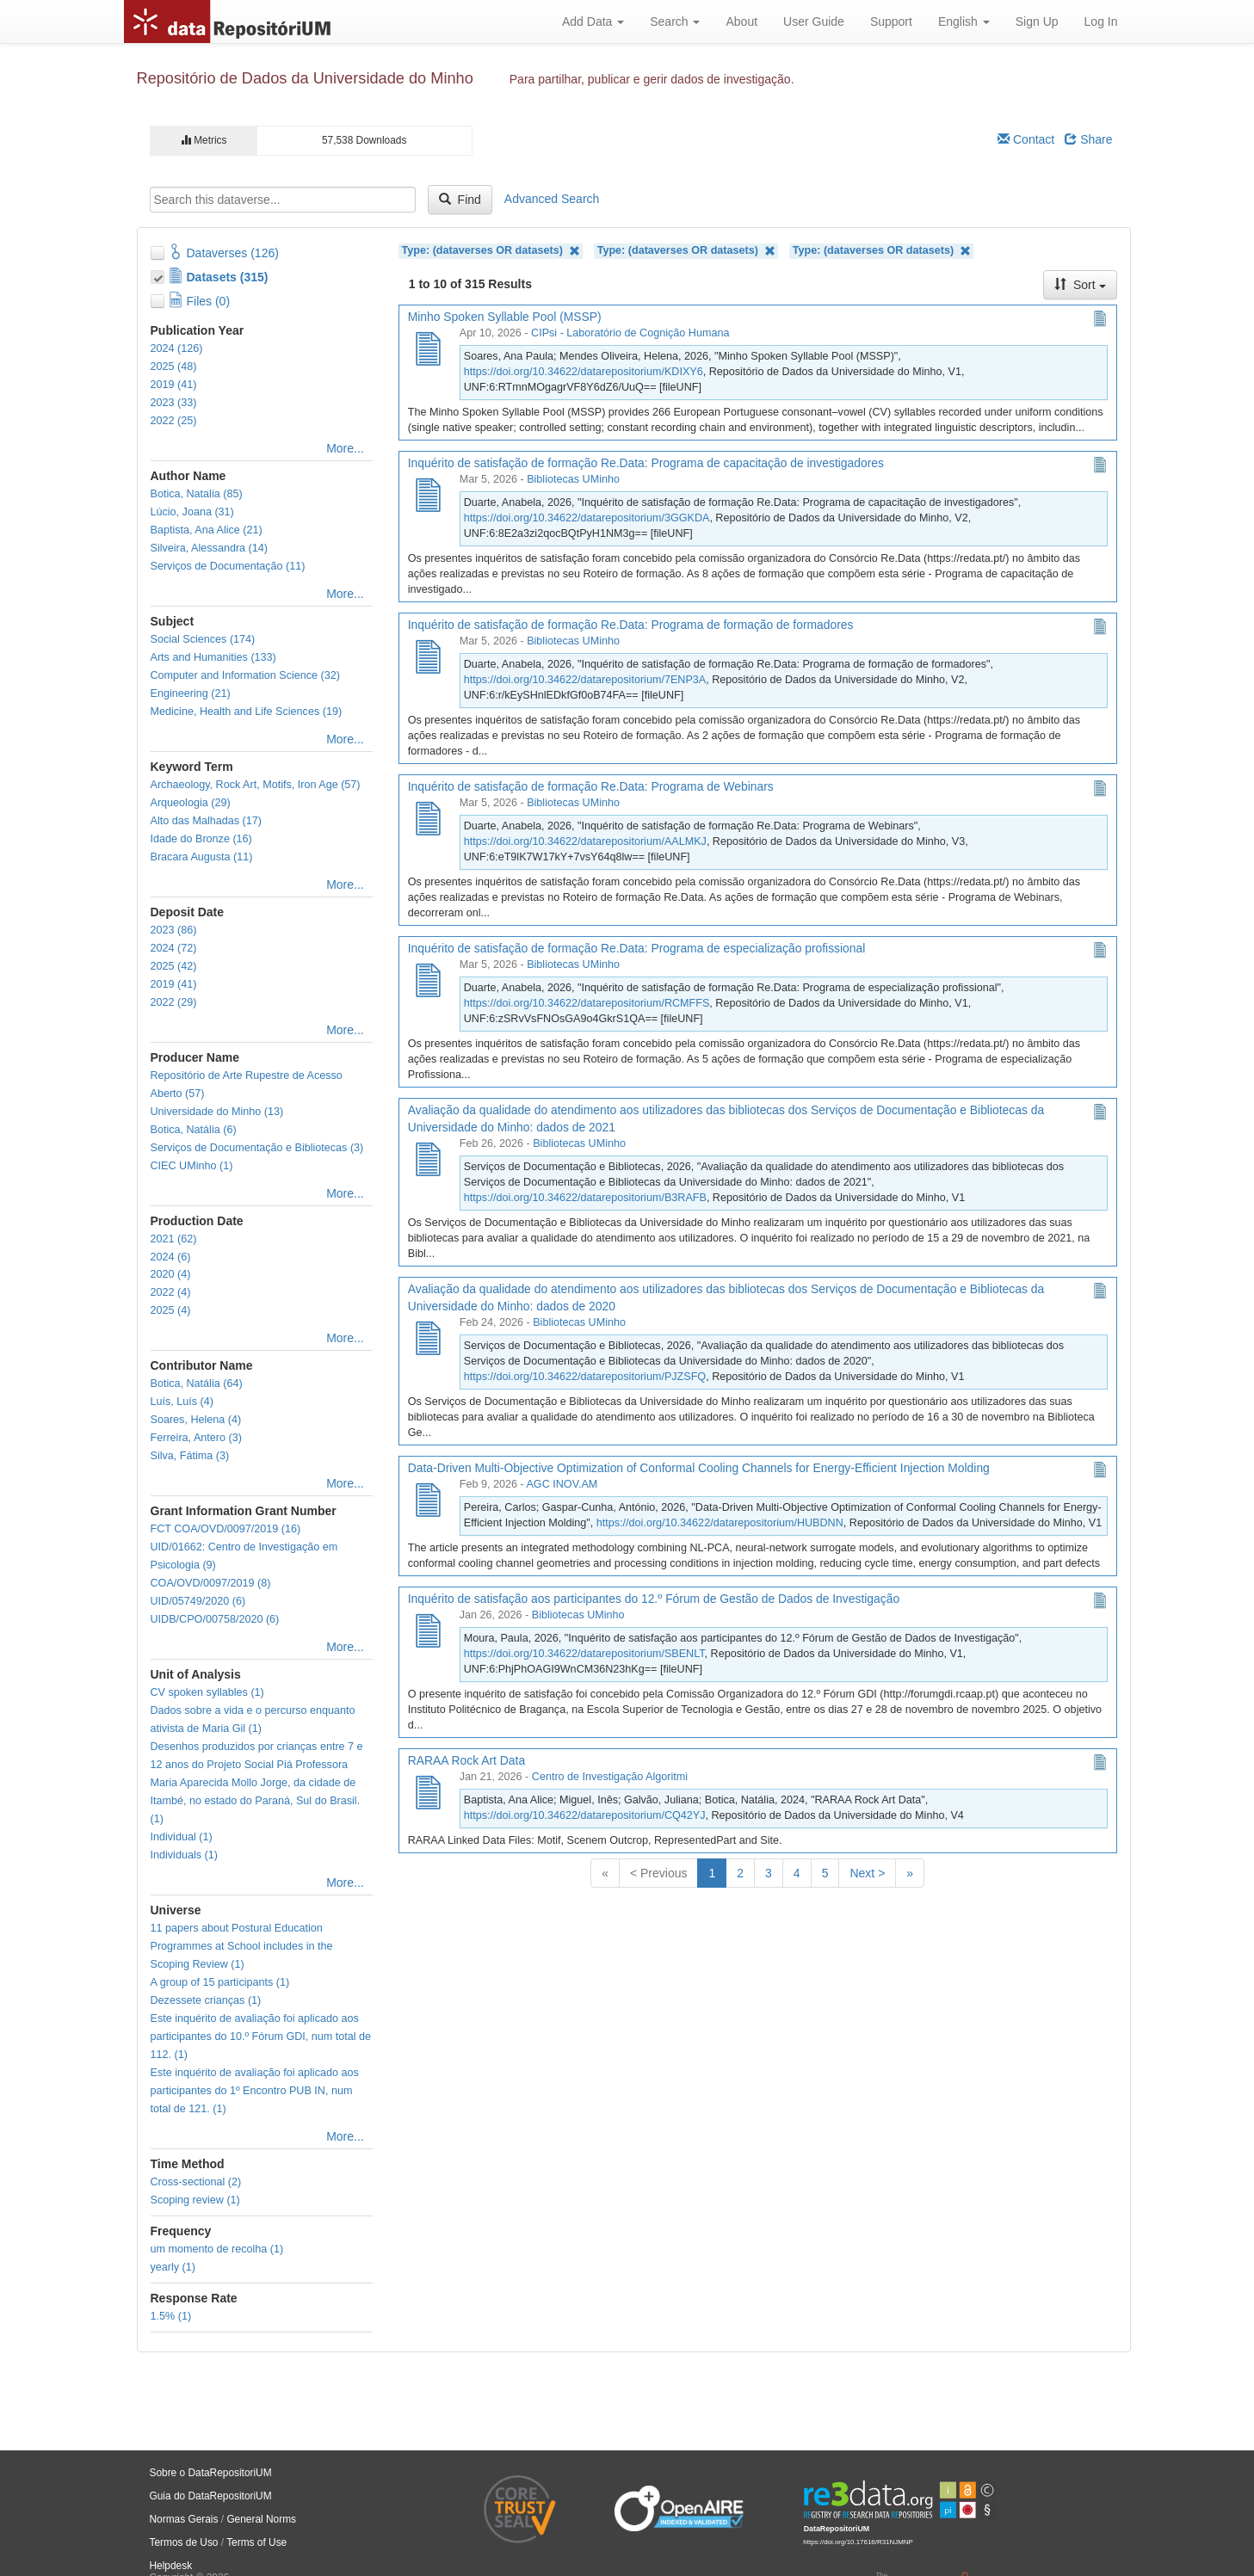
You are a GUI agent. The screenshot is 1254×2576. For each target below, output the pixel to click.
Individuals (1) (184, 1855)
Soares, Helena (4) (196, 1420)
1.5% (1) (171, 2316)
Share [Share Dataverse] (1088, 139)
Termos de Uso (184, 2542)
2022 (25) (174, 421)
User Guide (813, 21)
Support (891, 21)
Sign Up (1037, 21)
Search (675, 21)
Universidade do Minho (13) (217, 1112)
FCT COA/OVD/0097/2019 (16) (226, 1529)
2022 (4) (171, 1292)
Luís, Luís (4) (182, 1402)
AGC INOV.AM (561, 1484)
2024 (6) (171, 1257)
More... (345, 448)
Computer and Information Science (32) (246, 675)
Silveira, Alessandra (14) (210, 548)
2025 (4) (171, 1310)
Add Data (593, 21)
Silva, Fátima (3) (190, 1456)
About (741, 21)
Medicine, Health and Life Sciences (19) (247, 712)
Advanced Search (552, 199)
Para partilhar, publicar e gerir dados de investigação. (652, 79)
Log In (1101, 21)
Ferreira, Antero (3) (196, 1438)
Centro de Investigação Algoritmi (610, 1777)
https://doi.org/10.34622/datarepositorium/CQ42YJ (585, 1815)
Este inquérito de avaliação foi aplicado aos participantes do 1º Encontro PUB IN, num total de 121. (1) (255, 2091)
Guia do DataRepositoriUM (211, 2496)
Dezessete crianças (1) (206, 2000)
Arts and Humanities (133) (213, 657)
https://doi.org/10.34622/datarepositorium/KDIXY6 (583, 372)
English (964, 21)
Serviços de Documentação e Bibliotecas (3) (257, 1148)
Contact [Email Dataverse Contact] (1026, 139)
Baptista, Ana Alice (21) (207, 530)
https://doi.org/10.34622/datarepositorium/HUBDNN (719, 1523)
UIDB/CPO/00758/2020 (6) (215, 1619)
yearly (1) (173, 2267)
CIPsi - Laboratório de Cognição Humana (630, 333)
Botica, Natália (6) (194, 1130)
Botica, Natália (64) (197, 1383)
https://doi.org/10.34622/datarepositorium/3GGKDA (587, 518)
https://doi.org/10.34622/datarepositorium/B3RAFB (585, 1198)
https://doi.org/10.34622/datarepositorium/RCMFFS (587, 1003)
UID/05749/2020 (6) (198, 1601)
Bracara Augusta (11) (202, 857)
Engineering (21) (191, 693)
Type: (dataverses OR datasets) (491, 250)
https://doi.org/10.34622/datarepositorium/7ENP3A (585, 680)
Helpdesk (171, 2566)
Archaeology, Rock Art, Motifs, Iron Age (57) (256, 785)
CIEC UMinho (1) (192, 1166)
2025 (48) (174, 367)
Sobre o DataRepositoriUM (211, 2473)
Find (460, 199)
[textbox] (283, 200)
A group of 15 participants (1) (220, 1982)
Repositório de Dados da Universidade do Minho (305, 78)
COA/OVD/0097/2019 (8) (211, 1583)
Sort (1080, 285)
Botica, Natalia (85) (197, 494)
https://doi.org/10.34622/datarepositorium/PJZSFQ (585, 1377)
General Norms (261, 2519)
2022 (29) (174, 1002)
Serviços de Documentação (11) (228, 566)
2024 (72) (174, 948)
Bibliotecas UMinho (573, 479)
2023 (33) (174, 403)
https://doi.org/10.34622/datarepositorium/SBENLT (584, 1654)
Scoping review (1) (195, 2200)
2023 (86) (174, 930)
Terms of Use (256, 2542)
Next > (867, 1873)
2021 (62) (174, 1239)
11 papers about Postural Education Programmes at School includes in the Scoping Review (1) (242, 1946)
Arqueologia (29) (191, 803)
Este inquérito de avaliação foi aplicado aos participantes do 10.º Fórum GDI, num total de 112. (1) (261, 2036)
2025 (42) (174, 966)
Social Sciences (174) (203, 639)
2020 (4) (171, 1274)
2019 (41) (174, 385)
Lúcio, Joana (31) (192, 512)
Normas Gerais (184, 2519)
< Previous (659, 1873)
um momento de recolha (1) (217, 2249)
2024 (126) (177, 348)
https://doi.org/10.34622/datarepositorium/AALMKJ (585, 841)
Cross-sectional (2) (196, 2182)
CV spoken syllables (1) (207, 1692)
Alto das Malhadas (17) (207, 821)
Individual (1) (182, 1837)
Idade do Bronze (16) (201, 839)
